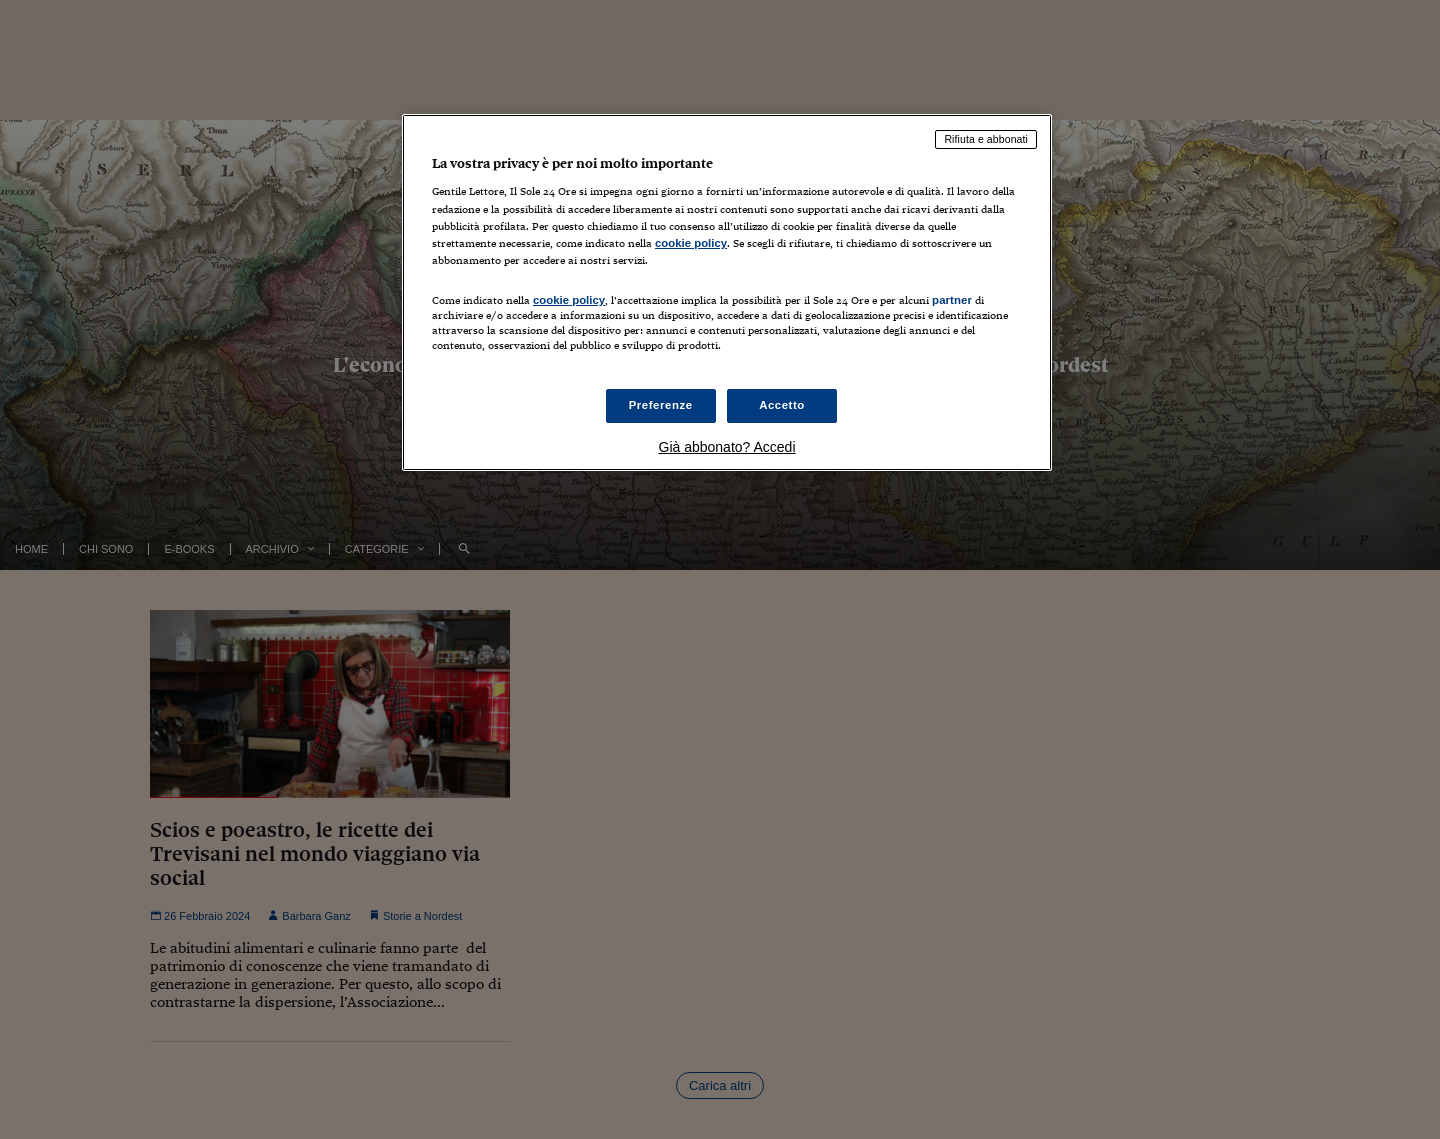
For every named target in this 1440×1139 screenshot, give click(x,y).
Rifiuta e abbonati (986, 139)
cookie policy (691, 243)
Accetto (782, 405)
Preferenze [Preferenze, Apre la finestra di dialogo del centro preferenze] (661, 405)
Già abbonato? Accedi (727, 447)
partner (952, 300)
